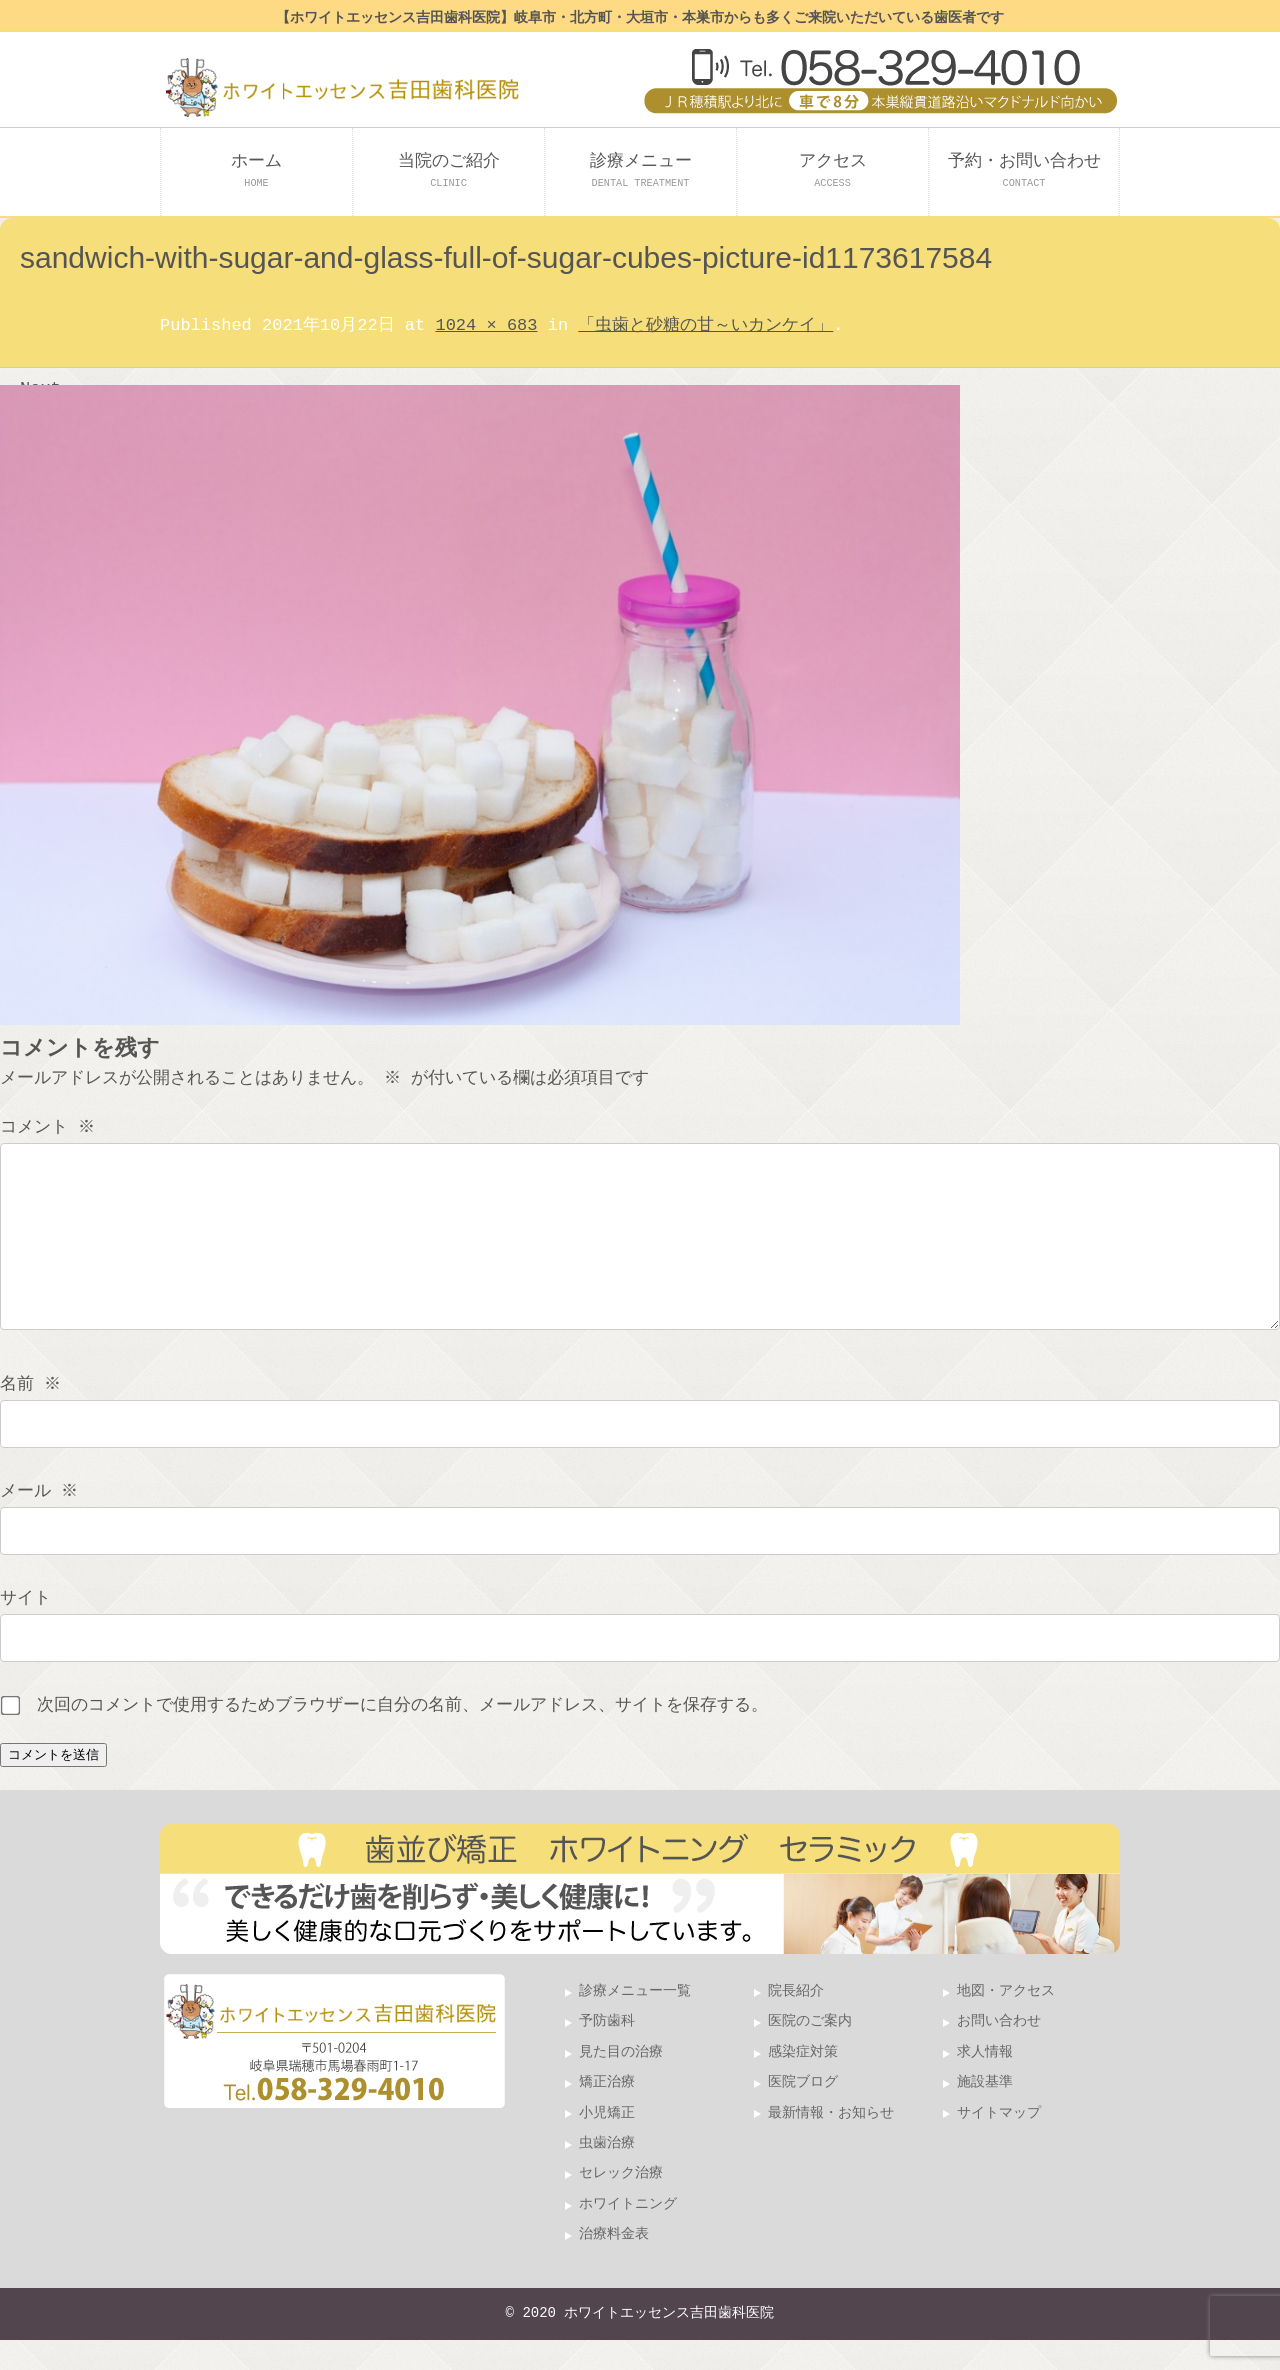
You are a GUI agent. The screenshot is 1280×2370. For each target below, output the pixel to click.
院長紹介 (796, 2021)
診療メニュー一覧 (635, 2021)
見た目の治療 (621, 2082)
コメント (49, 1127)
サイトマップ (999, 2143)
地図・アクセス (1006, 2021)
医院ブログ (803, 2112)
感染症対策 (803, 2082)
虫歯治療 (607, 2173)
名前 (32, 1414)
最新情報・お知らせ (831, 2143)
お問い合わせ (999, 2051)
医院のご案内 (810, 2051)
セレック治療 (621, 2203)
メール (41, 1521)
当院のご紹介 (449, 170)
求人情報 (985, 2082)
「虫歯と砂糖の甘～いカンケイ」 (705, 325)
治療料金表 (614, 2264)
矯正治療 (607, 2112)
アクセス (833, 170)
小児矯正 (607, 2143)
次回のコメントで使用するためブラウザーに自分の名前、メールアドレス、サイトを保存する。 (402, 1735)
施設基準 (985, 2112)
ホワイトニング (628, 2234)
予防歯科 (607, 2051)
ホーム (256, 170)
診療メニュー (641, 170)
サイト (25, 1628)
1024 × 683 (486, 325)
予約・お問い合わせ (1024, 170)
